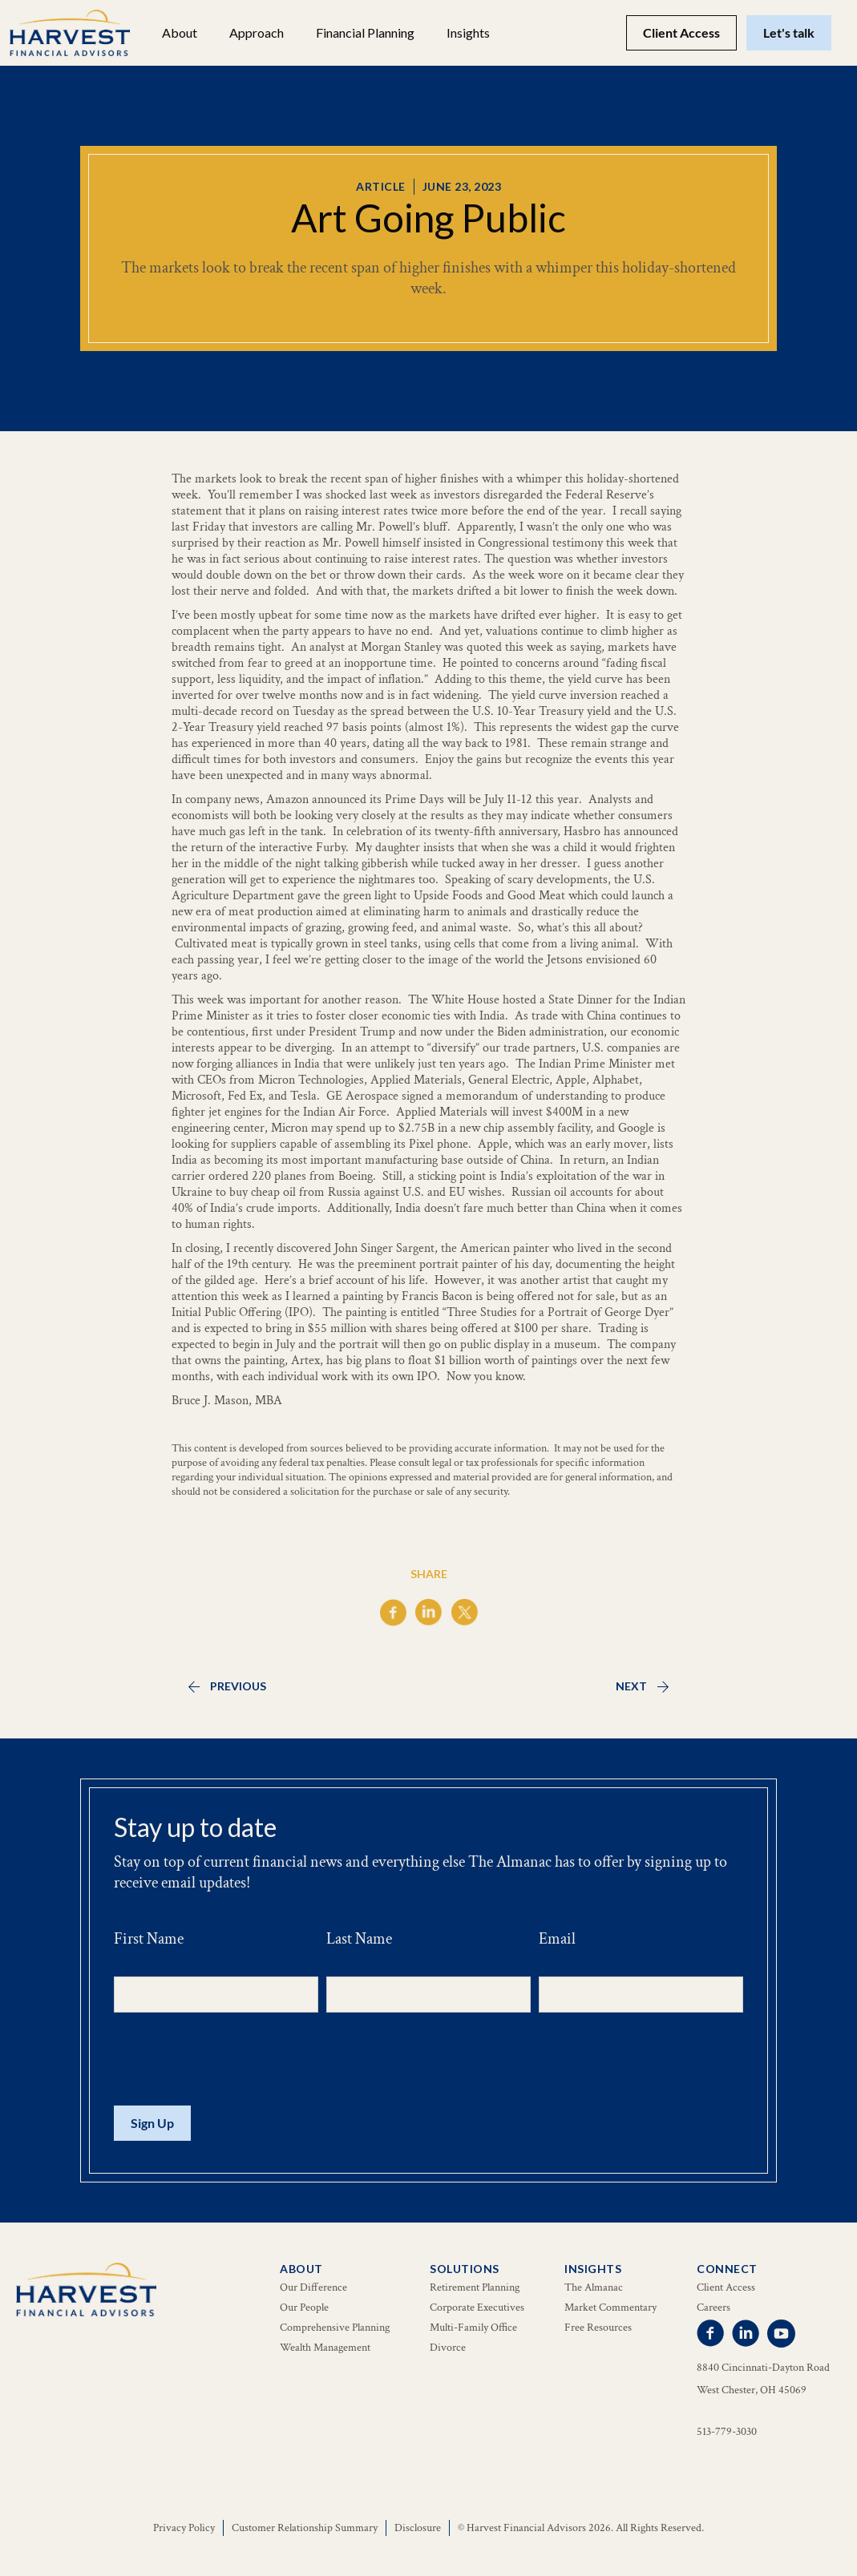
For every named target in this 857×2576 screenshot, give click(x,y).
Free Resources (598, 2327)
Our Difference (313, 2287)
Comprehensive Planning (335, 2327)
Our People (304, 2307)
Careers (713, 2307)
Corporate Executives (477, 2307)
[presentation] (236, 2060)
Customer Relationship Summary (305, 2528)
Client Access (681, 32)
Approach (256, 32)
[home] (70, 33)
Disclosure (417, 2528)
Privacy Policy (184, 2528)
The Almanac (593, 2287)
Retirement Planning (474, 2287)
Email (557, 1938)
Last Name (359, 1938)
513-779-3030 (727, 2432)
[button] (179, 33)
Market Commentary (610, 2307)
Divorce (448, 2347)
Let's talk (789, 32)
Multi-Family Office (473, 2327)
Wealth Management (325, 2347)
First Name (149, 1938)
